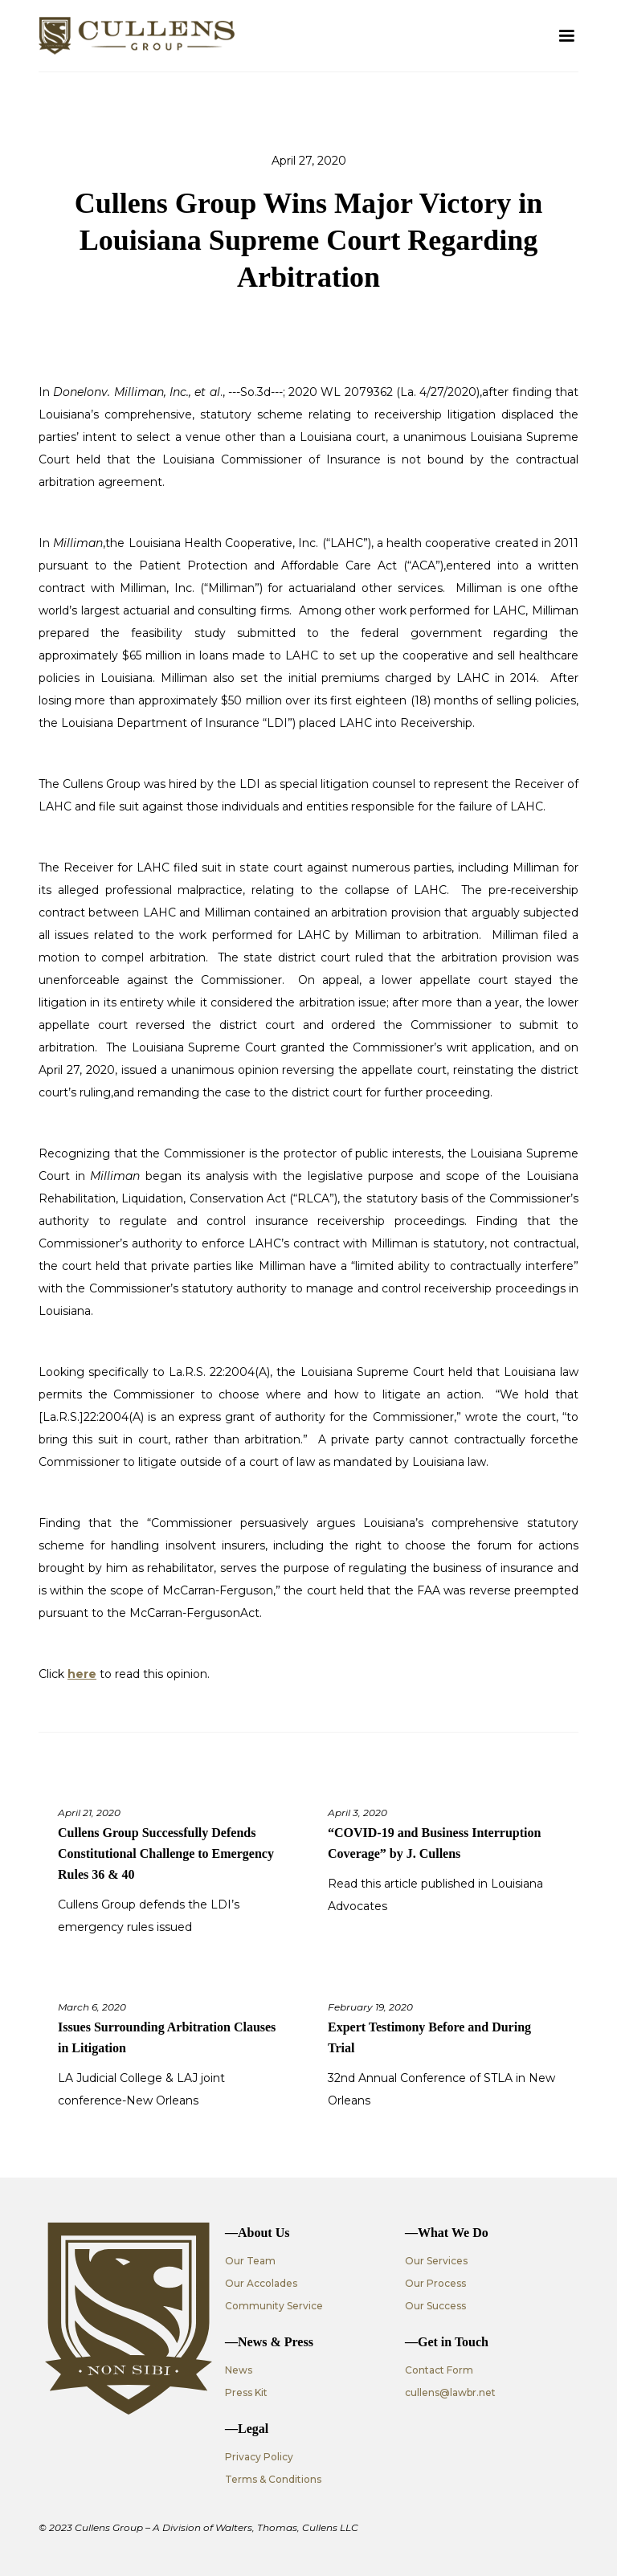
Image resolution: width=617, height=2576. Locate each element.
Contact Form (439, 2370)
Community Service (274, 2306)
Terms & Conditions (273, 2479)
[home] (137, 35)
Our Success (435, 2306)
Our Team (250, 2261)
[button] (566, 36)
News (238, 2370)
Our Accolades (261, 2283)
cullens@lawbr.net (450, 2392)
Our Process (435, 2283)
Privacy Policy (259, 2457)
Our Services (436, 2261)
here (81, 1674)
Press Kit (246, 2392)
